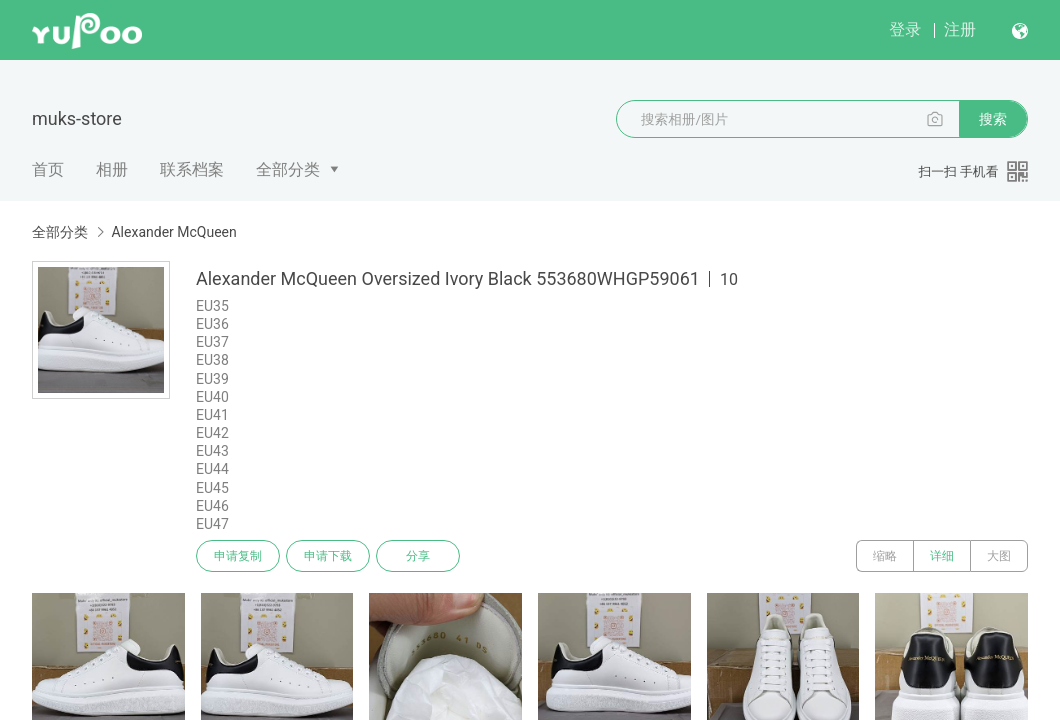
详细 (942, 556)
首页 (48, 169)
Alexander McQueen (173, 232)
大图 (999, 556)
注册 (960, 29)
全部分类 (288, 169)
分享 (418, 556)
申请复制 (238, 556)
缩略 (885, 556)
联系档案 (192, 169)
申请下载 (328, 556)
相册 (112, 169)
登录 (905, 29)
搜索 (993, 119)
